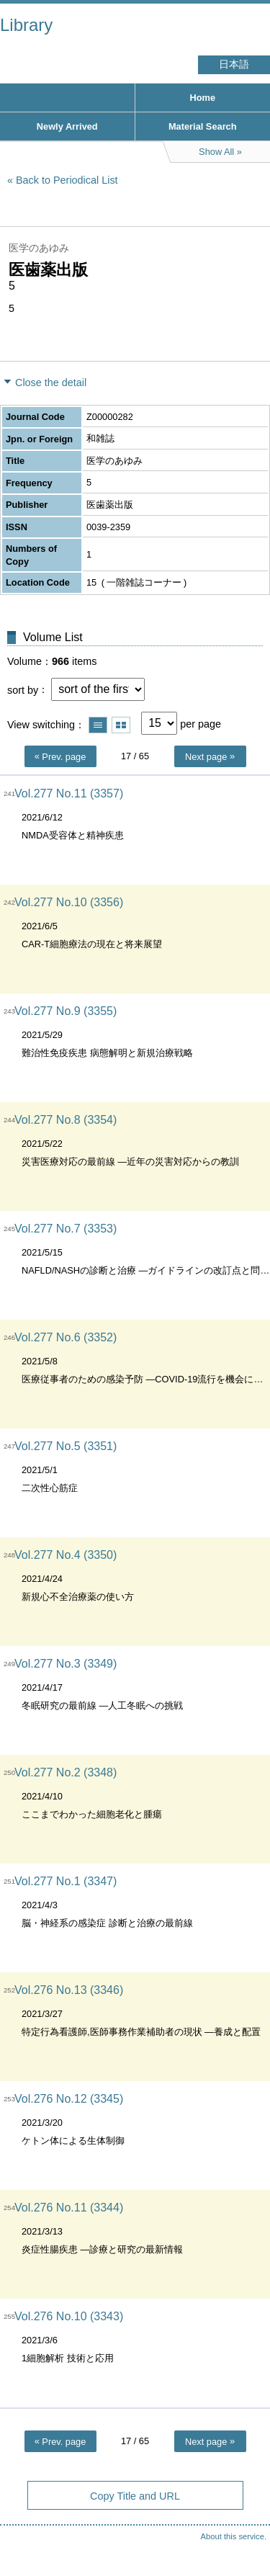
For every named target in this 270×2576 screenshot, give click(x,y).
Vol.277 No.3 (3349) (65, 1664)
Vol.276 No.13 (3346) (68, 1990)
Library (26, 25)
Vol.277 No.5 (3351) (65, 1446)
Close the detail (50, 382)
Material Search (202, 126)
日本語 (234, 64)
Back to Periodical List (67, 180)
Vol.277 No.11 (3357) (68, 793)
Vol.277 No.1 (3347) (65, 1881)
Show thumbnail (121, 725)
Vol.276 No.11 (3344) (68, 2207)
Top (245, 2536)
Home (202, 97)
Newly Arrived (67, 126)
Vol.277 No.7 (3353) (65, 1228)
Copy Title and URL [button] (135, 2496)
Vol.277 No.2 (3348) (65, 1772)
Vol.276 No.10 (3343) (68, 2316)
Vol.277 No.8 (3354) (65, 1120)
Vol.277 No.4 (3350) (65, 1555)
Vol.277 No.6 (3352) (65, 1337)
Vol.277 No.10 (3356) (68, 902)
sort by (22, 689)
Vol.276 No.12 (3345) (68, 2099)
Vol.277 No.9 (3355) (65, 1011)
